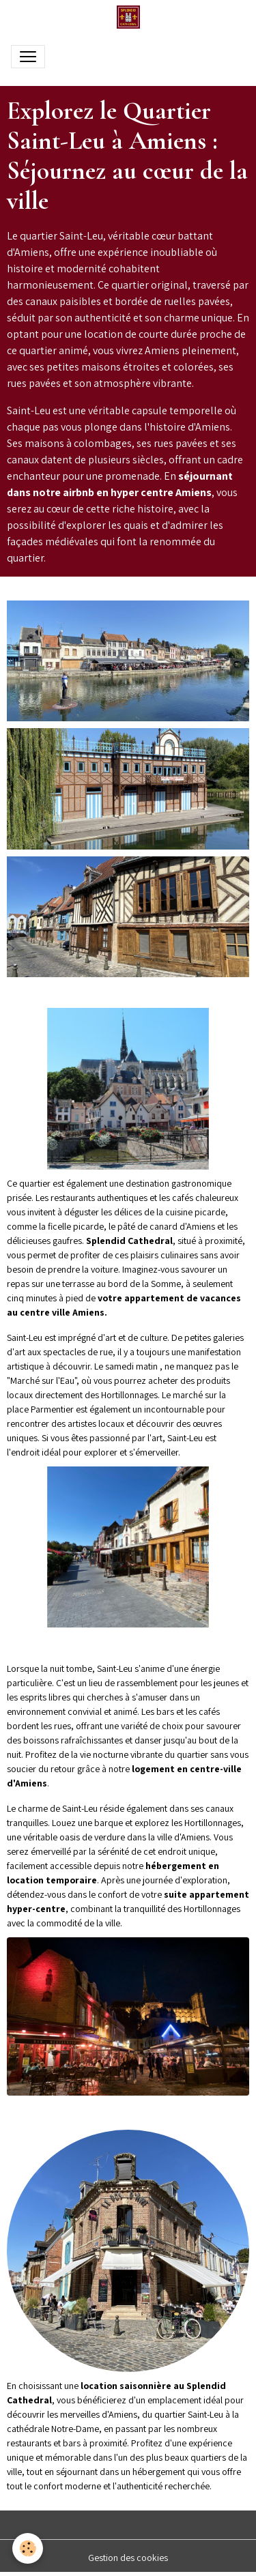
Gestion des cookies (128, 2557)
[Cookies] (27, 2548)
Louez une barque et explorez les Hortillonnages (146, 1823)
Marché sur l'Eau (42, 1380)
